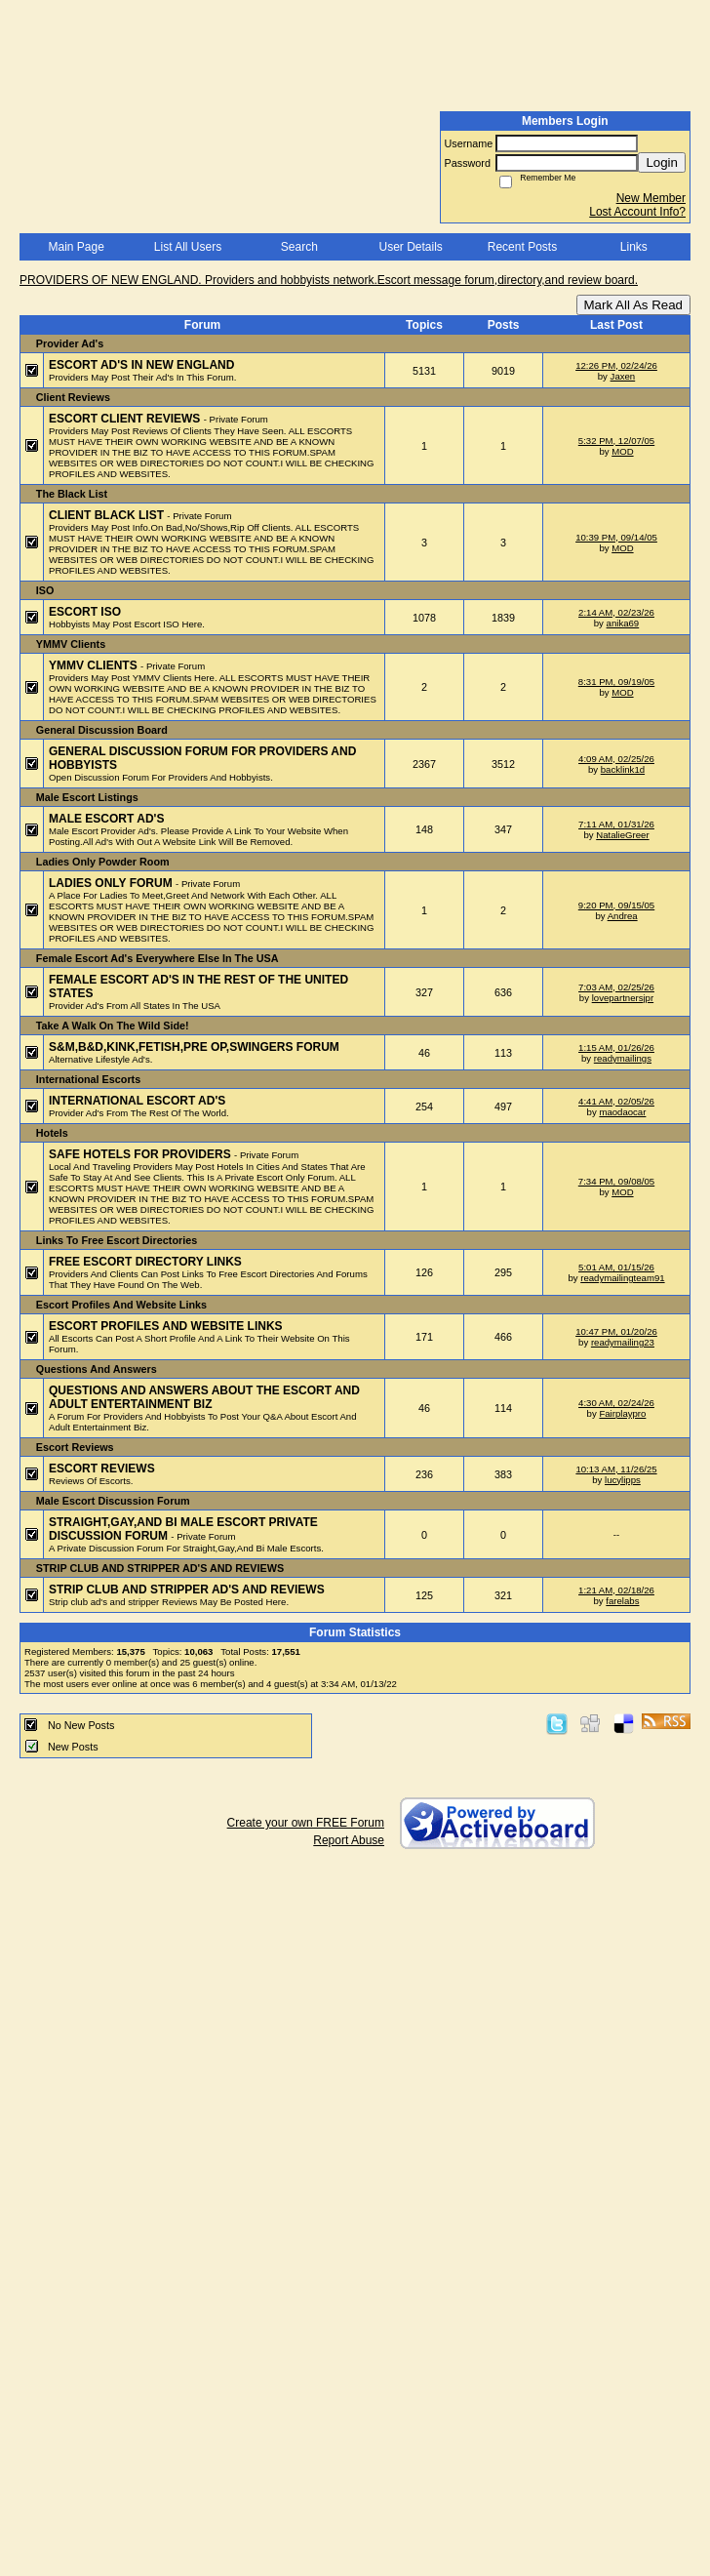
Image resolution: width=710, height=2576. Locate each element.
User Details (410, 247)
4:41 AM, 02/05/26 (616, 1101)
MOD (622, 451)
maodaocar (622, 1112)
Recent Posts (522, 247)
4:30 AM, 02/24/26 (616, 1402)
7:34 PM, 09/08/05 (616, 1181)
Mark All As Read (633, 305)
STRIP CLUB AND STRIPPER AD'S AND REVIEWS (187, 1589)
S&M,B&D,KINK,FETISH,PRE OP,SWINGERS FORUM (194, 1047)
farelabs (622, 1600)
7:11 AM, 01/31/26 (616, 824)
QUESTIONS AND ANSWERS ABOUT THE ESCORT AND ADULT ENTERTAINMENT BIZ (204, 1397)
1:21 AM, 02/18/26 (616, 1590)
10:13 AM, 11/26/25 (615, 1469)
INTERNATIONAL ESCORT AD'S (137, 1100)
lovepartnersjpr (622, 997)
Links (634, 247)
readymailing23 (622, 1342)
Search (299, 247)
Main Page (75, 247)
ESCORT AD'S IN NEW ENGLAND (141, 365)
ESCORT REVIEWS (102, 1468)
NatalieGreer (622, 834)
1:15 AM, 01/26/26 (616, 1047)
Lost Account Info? (637, 212)
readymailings (622, 1058)
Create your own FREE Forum (305, 1823)
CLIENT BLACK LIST (108, 515)
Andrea (623, 915)
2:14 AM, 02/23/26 (616, 612)
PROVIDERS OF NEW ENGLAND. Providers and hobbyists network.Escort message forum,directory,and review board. (329, 280)
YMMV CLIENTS (94, 665)
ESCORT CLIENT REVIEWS (126, 418)
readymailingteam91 (622, 1277)
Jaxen (623, 376)
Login (662, 162)
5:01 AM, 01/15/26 (616, 1267)
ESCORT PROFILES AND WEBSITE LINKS (166, 1326)
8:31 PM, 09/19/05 (616, 681)
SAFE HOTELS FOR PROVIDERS (141, 1154)
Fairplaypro (622, 1413)
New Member (651, 198)
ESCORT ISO (85, 612)
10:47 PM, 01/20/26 (616, 1331)
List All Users (187, 247)
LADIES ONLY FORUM (112, 883)
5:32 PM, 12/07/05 (616, 440)
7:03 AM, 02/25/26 (616, 987)
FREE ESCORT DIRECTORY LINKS (145, 1261)
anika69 (623, 623)
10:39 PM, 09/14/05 (616, 537)
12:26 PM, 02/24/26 (616, 365)
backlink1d (623, 769)
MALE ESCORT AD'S (106, 818)
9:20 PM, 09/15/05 (616, 905)
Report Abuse (348, 1840)
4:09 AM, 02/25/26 (616, 758)
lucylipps (623, 1479)
